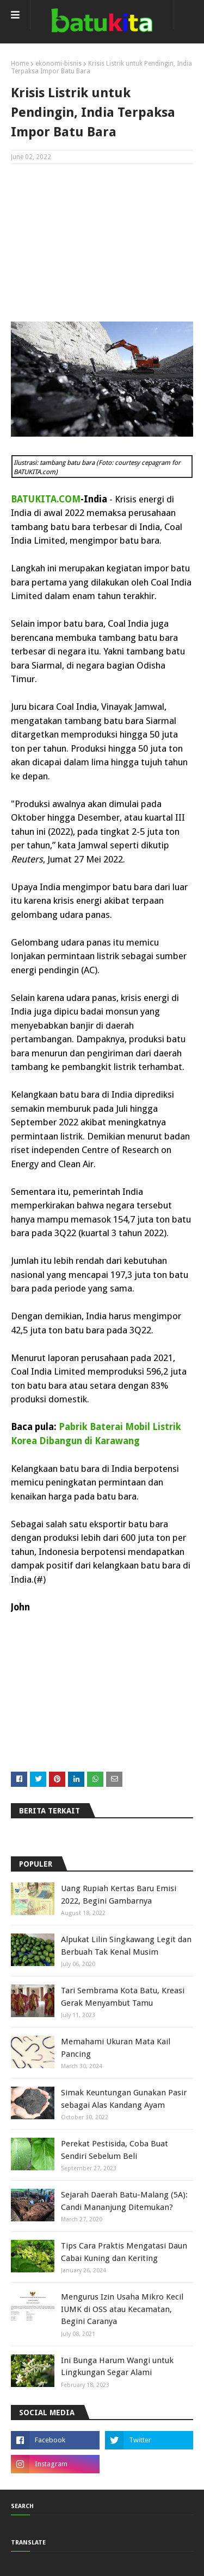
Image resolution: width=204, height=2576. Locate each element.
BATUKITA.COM (46, 499)
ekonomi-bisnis (58, 63)
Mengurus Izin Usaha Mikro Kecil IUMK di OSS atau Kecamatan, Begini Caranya (122, 2309)
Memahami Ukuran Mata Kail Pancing (115, 2048)
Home (20, 63)
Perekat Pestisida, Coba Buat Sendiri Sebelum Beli (114, 2150)
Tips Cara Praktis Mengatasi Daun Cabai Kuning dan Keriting (124, 2252)
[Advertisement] (102, 243)
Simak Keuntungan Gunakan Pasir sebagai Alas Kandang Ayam (124, 2099)
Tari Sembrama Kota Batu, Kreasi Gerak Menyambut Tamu (122, 1997)
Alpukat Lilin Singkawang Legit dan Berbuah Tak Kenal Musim (126, 1946)
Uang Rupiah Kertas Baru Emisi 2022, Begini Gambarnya (118, 1895)
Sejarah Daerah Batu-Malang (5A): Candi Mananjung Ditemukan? (124, 2201)
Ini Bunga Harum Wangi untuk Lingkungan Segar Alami (117, 2366)
